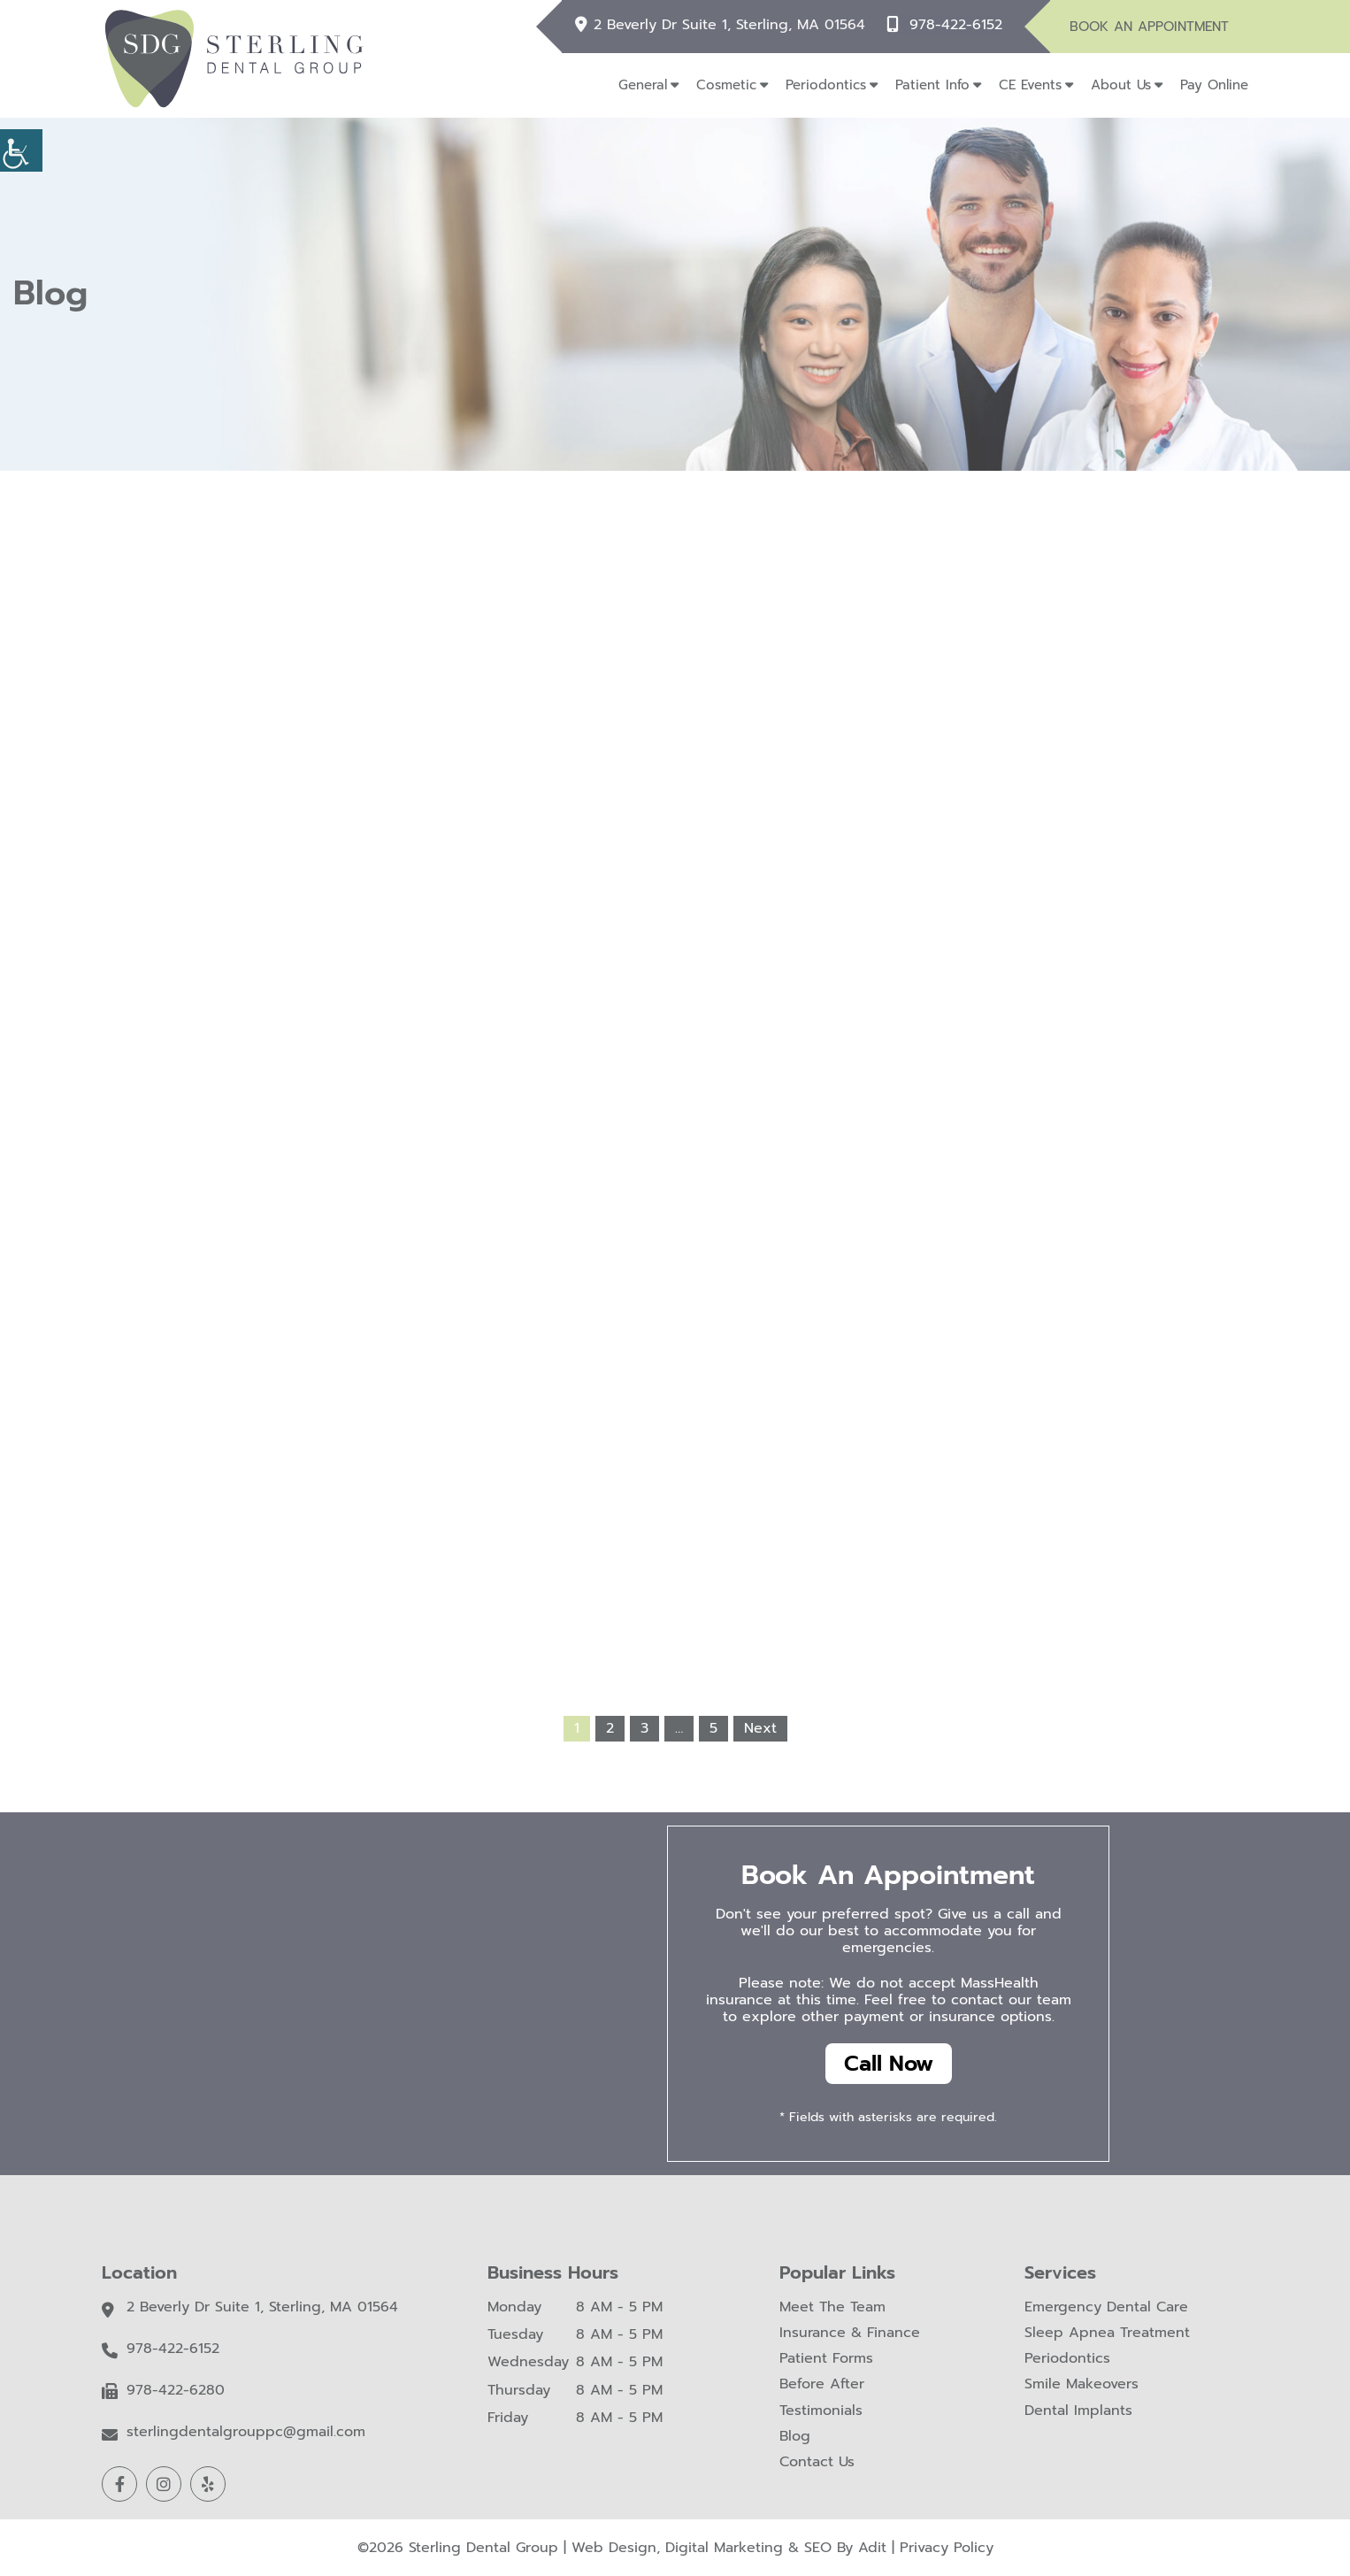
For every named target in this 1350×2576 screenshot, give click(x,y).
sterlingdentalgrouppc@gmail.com (246, 2433)
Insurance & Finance (849, 2333)
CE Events (1030, 85)
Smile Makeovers (1081, 2385)
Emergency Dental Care (1106, 2307)
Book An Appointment (1149, 26)
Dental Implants (1078, 2411)
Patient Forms (826, 2359)
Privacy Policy (946, 2547)
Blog (794, 2436)
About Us (1121, 85)
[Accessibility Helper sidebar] (21, 150)
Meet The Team (832, 2307)
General (642, 85)
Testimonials (821, 2411)
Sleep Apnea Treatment (1107, 2333)
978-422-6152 (955, 24)
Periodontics (826, 85)
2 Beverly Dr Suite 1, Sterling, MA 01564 (730, 24)
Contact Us (817, 2462)
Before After (821, 2385)
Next (760, 1728)
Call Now (888, 2064)
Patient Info (932, 85)
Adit (872, 2547)
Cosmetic (726, 85)
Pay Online (1214, 85)
